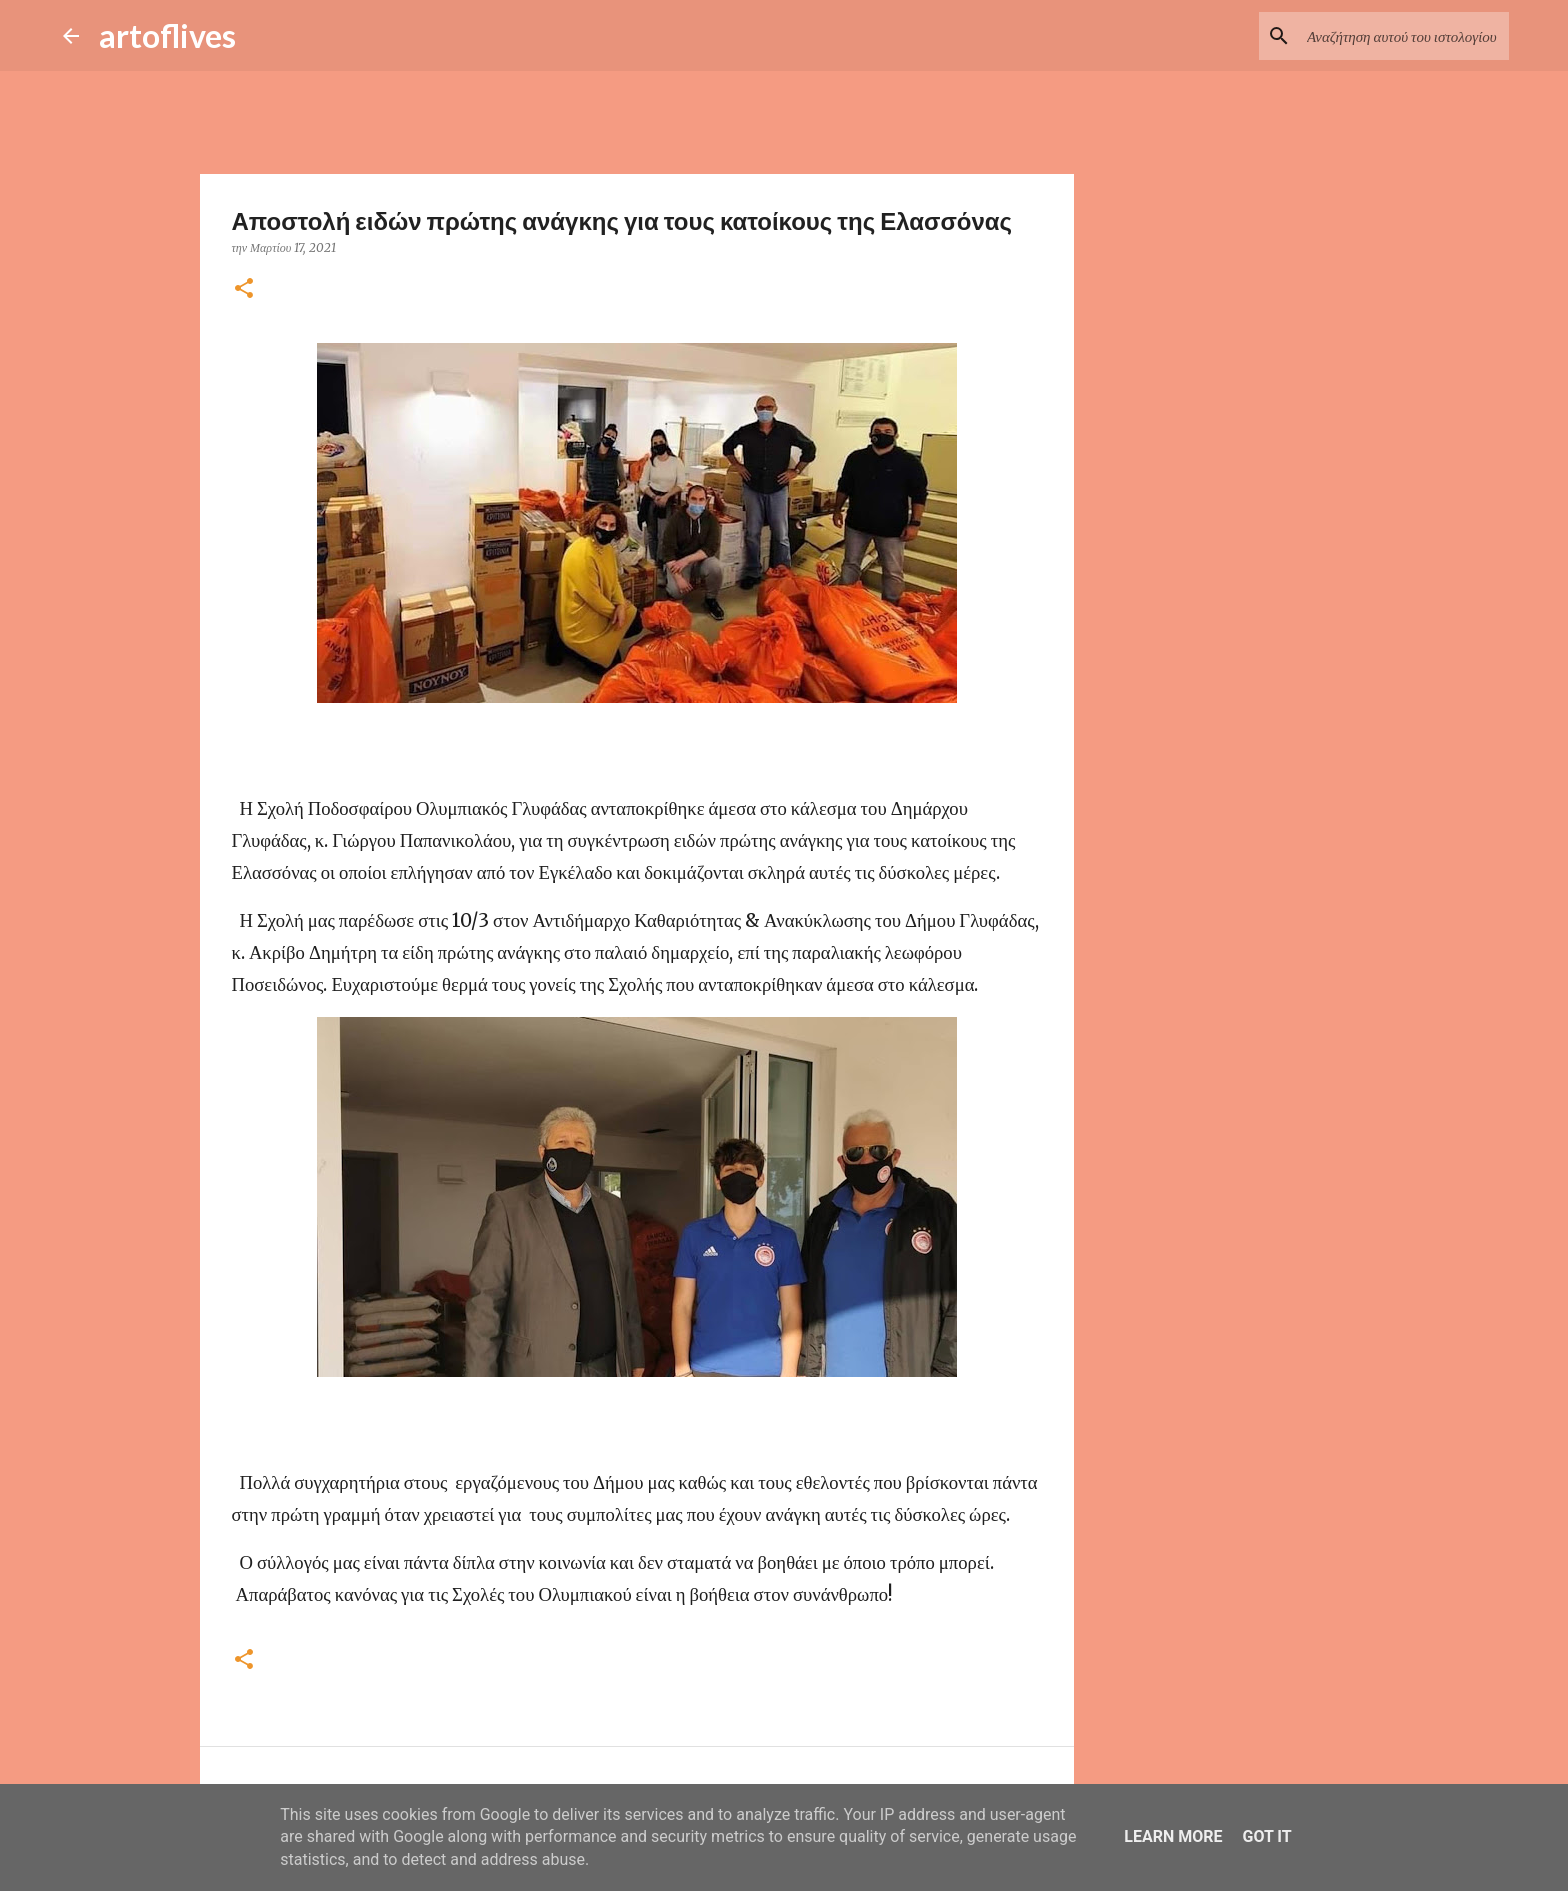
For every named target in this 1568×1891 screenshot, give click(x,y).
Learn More (1173, 1836)
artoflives (167, 35)
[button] (244, 289)
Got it (1266, 1836)
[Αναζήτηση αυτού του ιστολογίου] (1404, 36)
